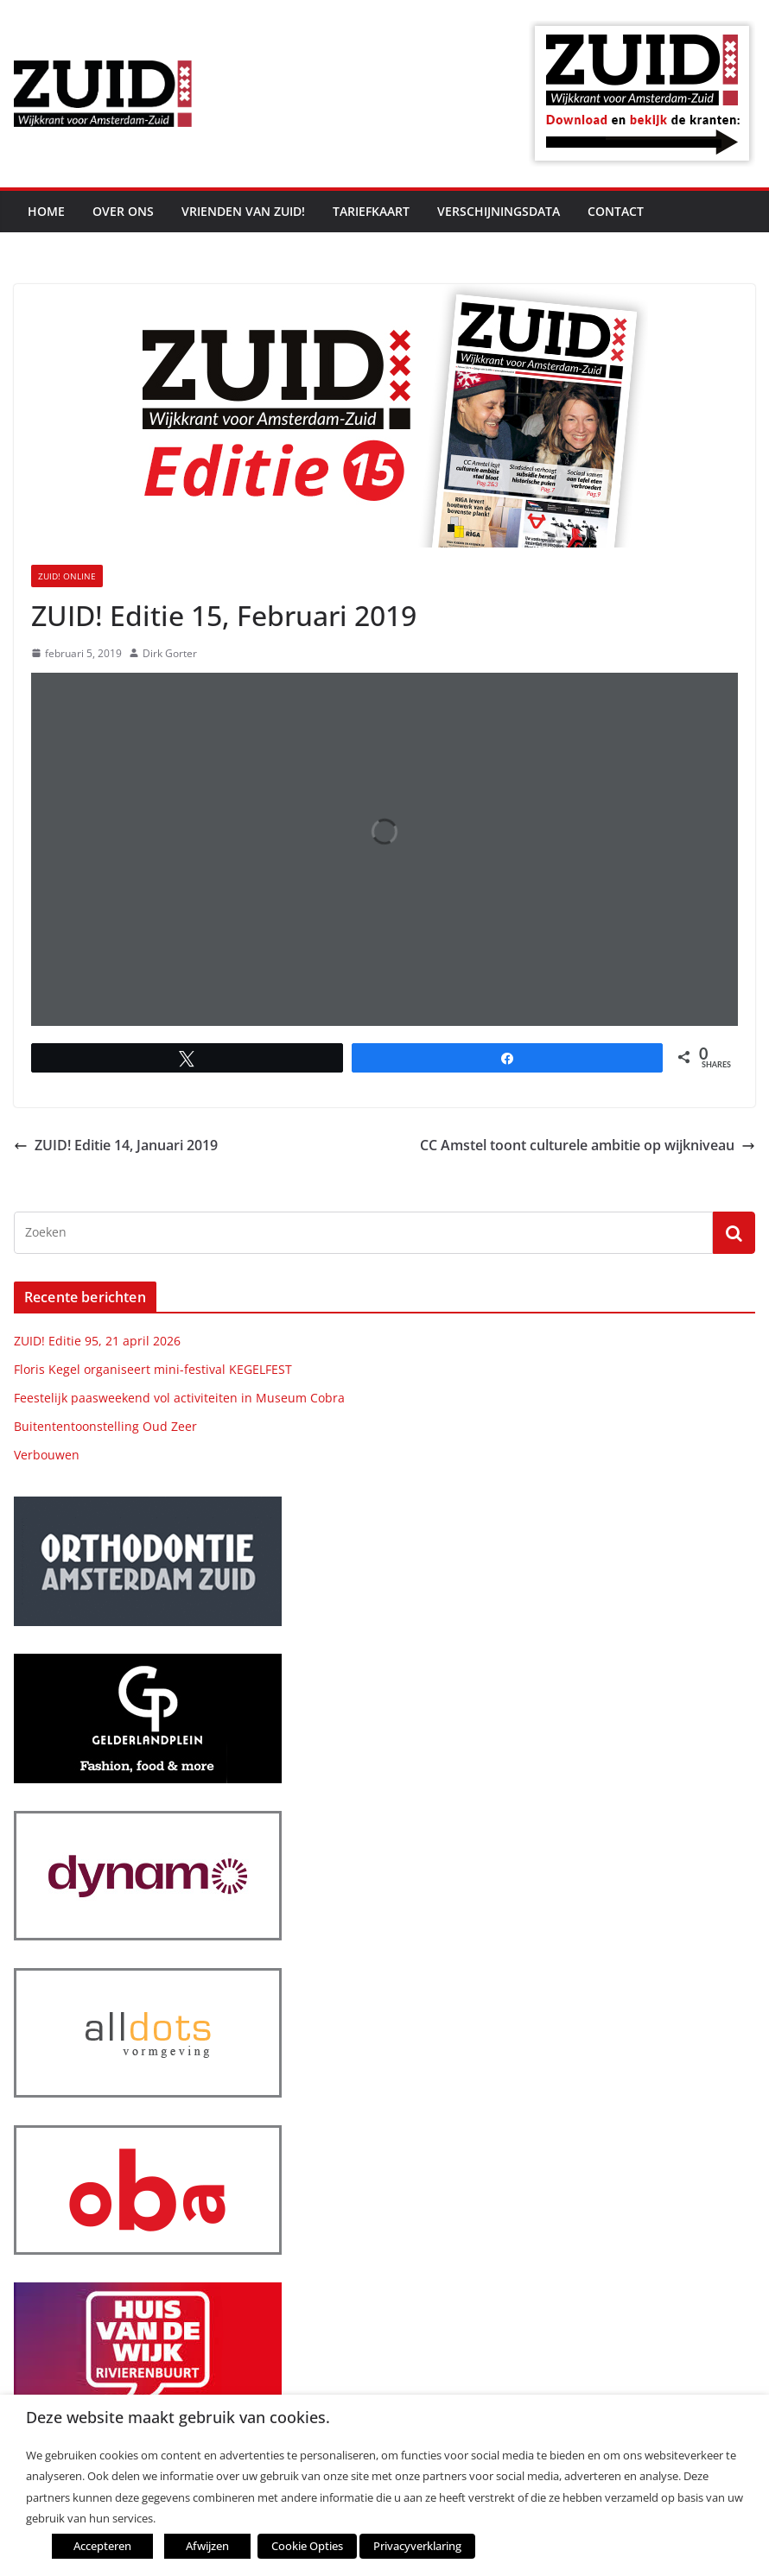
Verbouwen (46, 1454)
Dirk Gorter (170, 653)
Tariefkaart (371, 211)
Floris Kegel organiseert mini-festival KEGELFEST (153, 1369)
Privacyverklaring (417, 2546)
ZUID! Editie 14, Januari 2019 (116, 1145)
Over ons (123, 211)
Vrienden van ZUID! (243, 211)
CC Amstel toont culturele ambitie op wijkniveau (587, 1145)
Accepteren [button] (102, 2546)
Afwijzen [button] (207, 2546)
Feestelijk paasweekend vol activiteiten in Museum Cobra (179, 1397)
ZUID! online (67, 576)
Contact (616, 211)
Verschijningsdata (498, 211)
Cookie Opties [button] (307, 2546)
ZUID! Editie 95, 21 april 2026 (97, 1340)
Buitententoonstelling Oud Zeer (105, 1426)
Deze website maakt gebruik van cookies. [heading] (178, 2417)
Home (46, 211)
